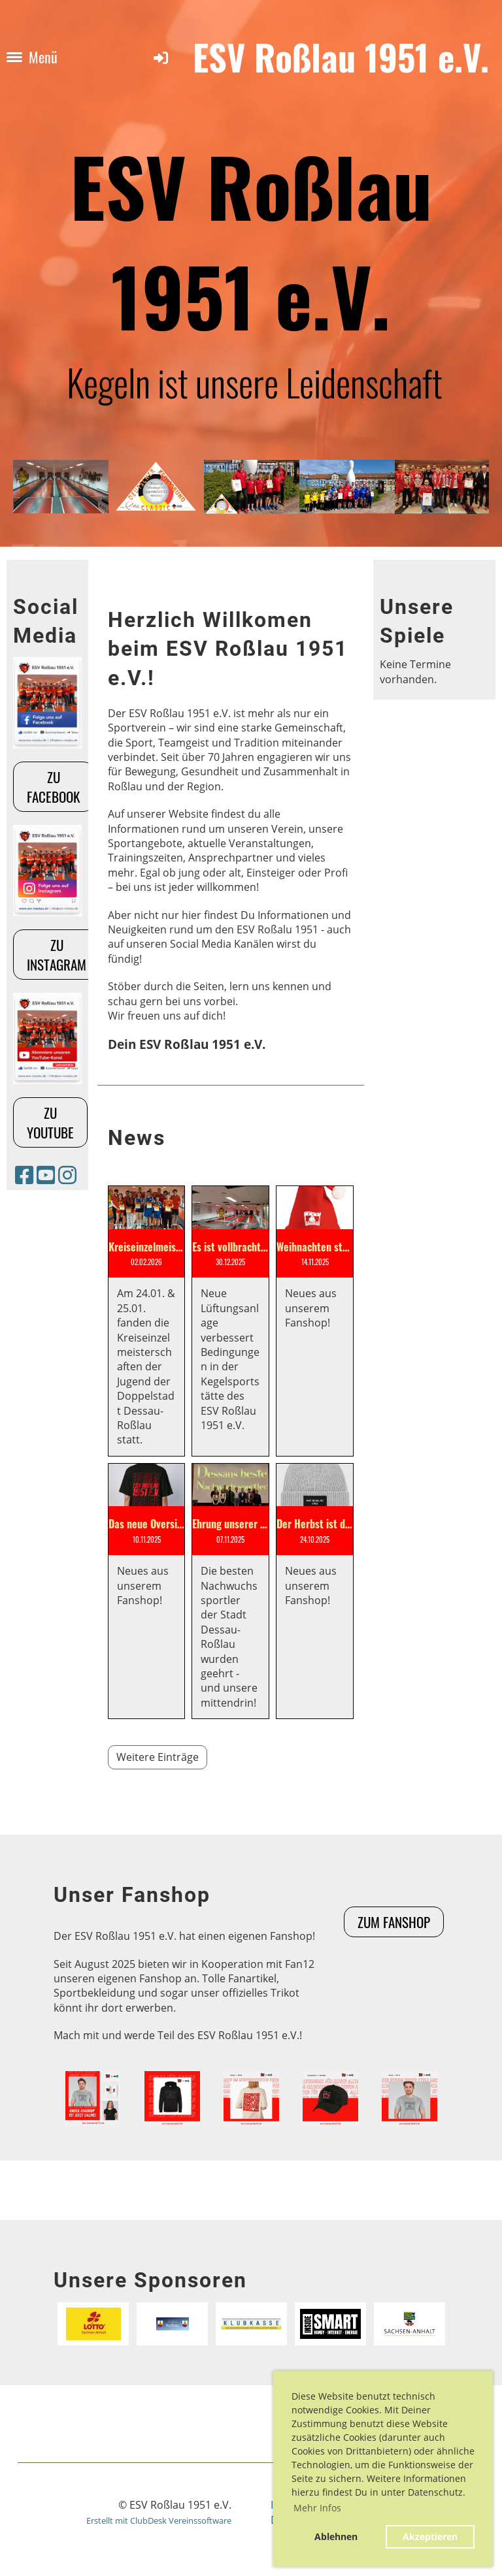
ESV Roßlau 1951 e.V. (341, 57)
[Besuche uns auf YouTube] (46, 1175)
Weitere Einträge (157, 1757)
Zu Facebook (53, 786)
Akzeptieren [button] (430, 2536)
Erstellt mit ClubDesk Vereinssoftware (158, 2520)
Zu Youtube (50, 1122)
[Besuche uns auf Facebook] (24, 1175)
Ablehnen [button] (336, 2536)
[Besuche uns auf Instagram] (67, 1175)
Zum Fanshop (394, 1922)
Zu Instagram (56, 954)
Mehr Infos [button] (317, 2508)
